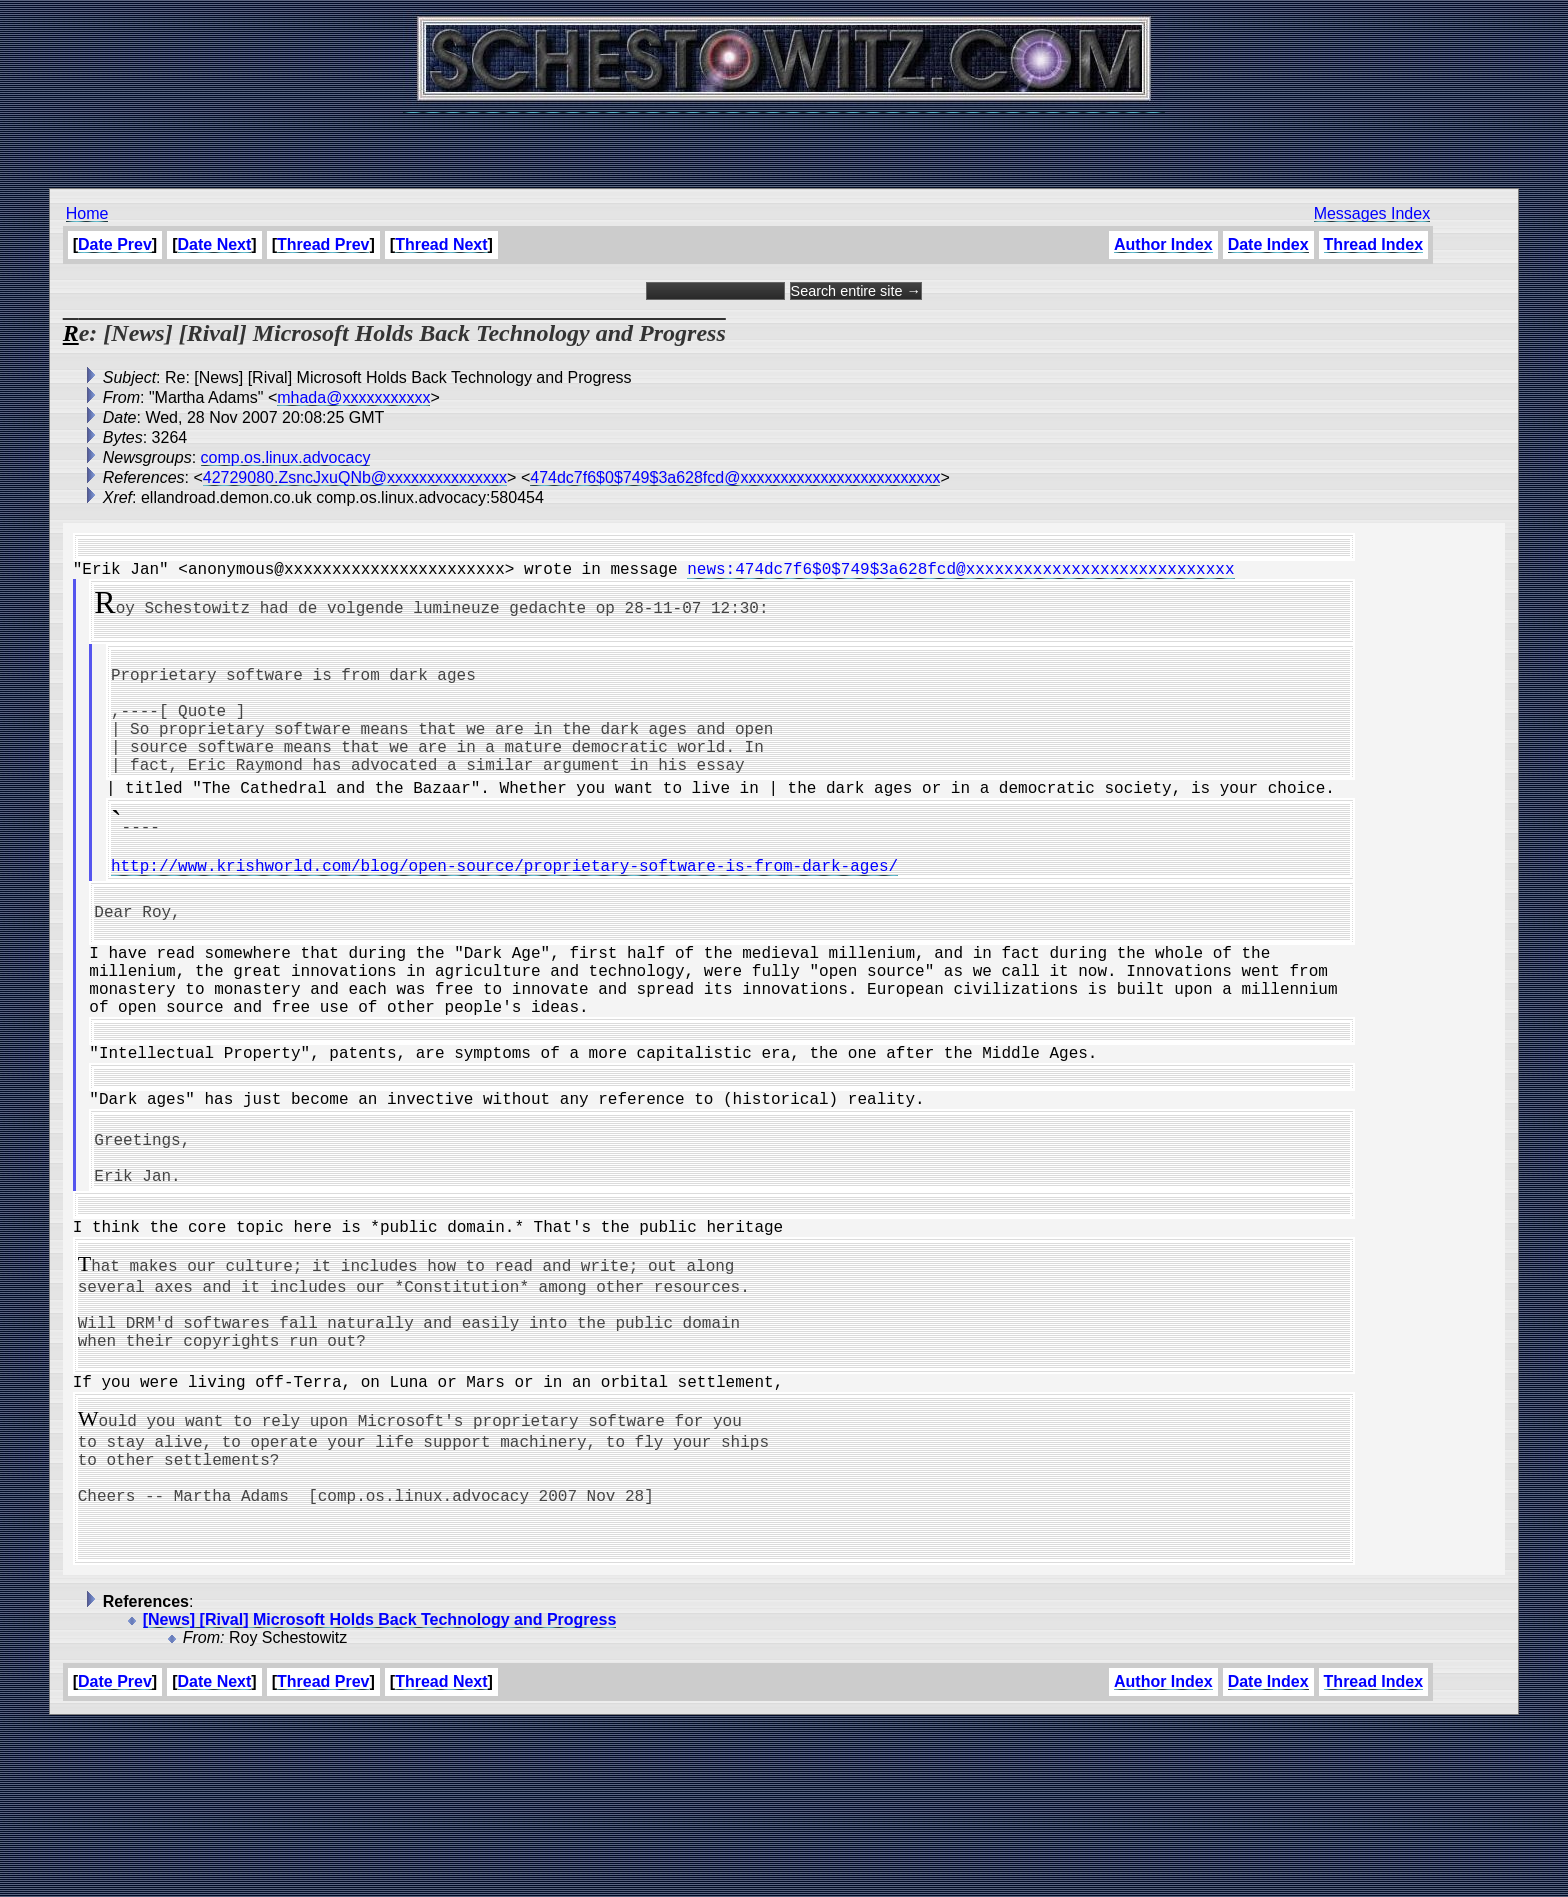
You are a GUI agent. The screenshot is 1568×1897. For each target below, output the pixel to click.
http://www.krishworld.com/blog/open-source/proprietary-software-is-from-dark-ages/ (504, 917)
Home (87, 213)
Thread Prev (323, 244)
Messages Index (1372, 213)
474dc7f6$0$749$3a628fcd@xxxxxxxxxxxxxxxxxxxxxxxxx (735, 477)
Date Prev (115, 244)
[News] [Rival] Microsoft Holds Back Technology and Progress (380, 1791)
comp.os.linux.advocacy (286, 457)
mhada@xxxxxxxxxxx (353, 397)
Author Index (1163, 244)
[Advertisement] (784, 140)
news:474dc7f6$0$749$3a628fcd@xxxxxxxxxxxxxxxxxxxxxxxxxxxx (960, 576)
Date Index (1268, 244)
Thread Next (441, 244)
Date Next (215, 244)
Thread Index (1374, 244)
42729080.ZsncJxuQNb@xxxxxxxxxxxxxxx (355, 477)
